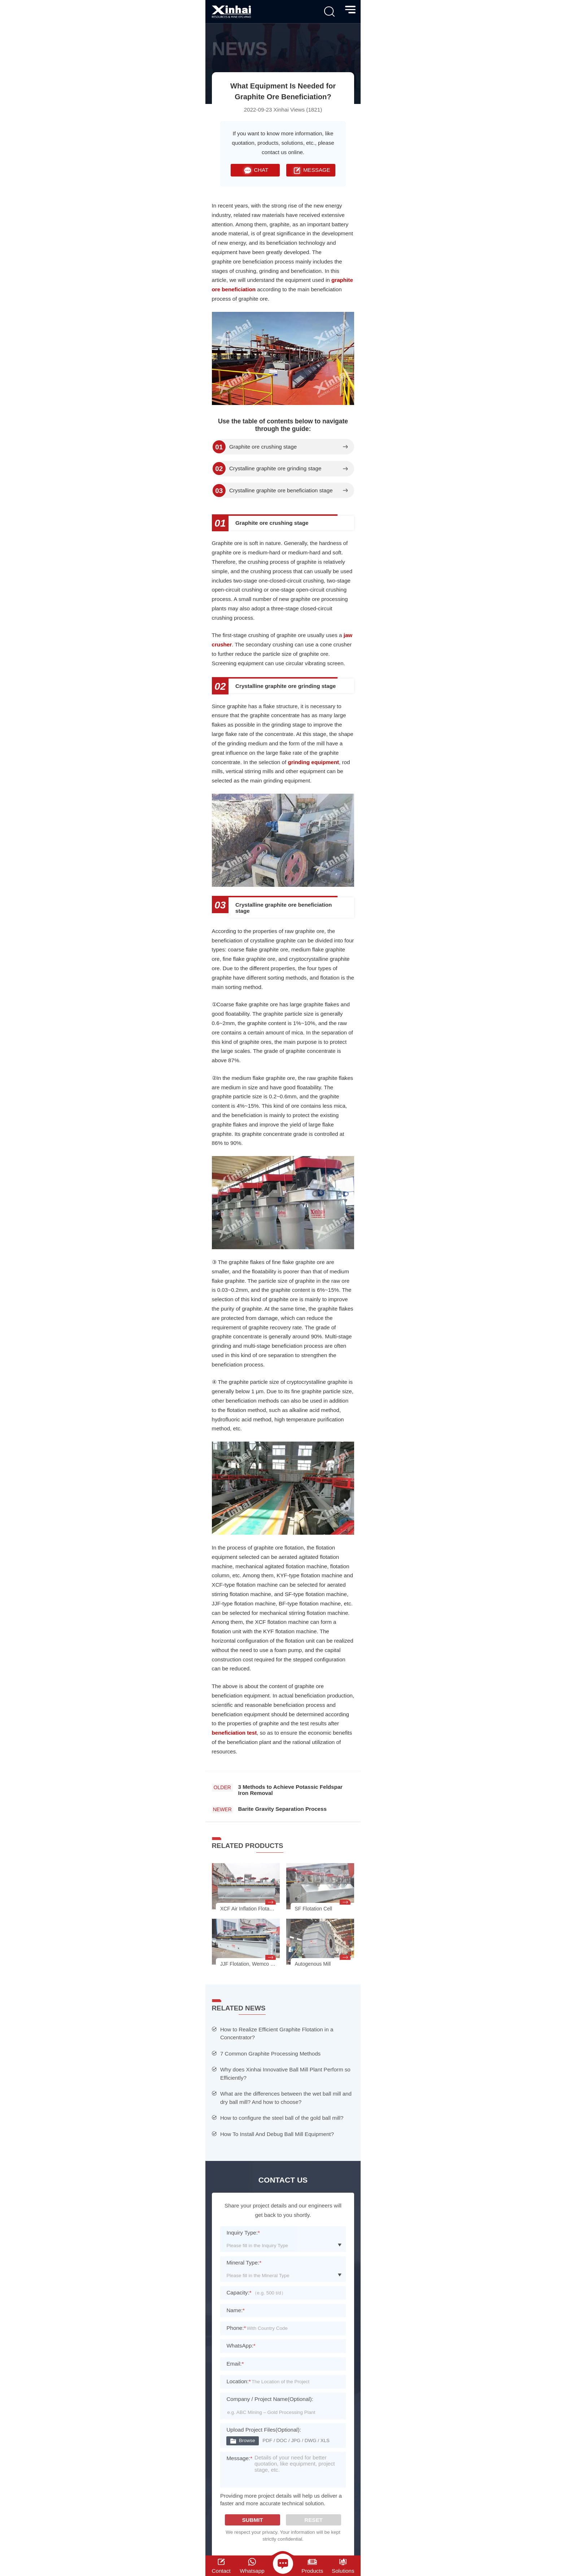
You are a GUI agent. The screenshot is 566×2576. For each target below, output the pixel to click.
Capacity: (238, 2292)
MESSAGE (310, 170)
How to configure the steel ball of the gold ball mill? (282, 2118)
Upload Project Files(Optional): (263, 2430)
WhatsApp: (240, 2345)
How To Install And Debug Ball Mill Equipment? (277, 2134)
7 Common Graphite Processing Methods (270, 2053)
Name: (235, 2310)
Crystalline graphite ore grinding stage (275, 468)
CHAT (255, 170)
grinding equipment (313, 762)
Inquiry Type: (243, 2233)
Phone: (236, 2328)
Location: (238, 2381)
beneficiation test (234, 1733)
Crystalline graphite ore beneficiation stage (281, 490)
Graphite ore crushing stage (263, 447)
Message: (239, 2461)
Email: (235, 2364)
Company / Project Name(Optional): (269, 2399)
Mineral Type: (243, 2262)
